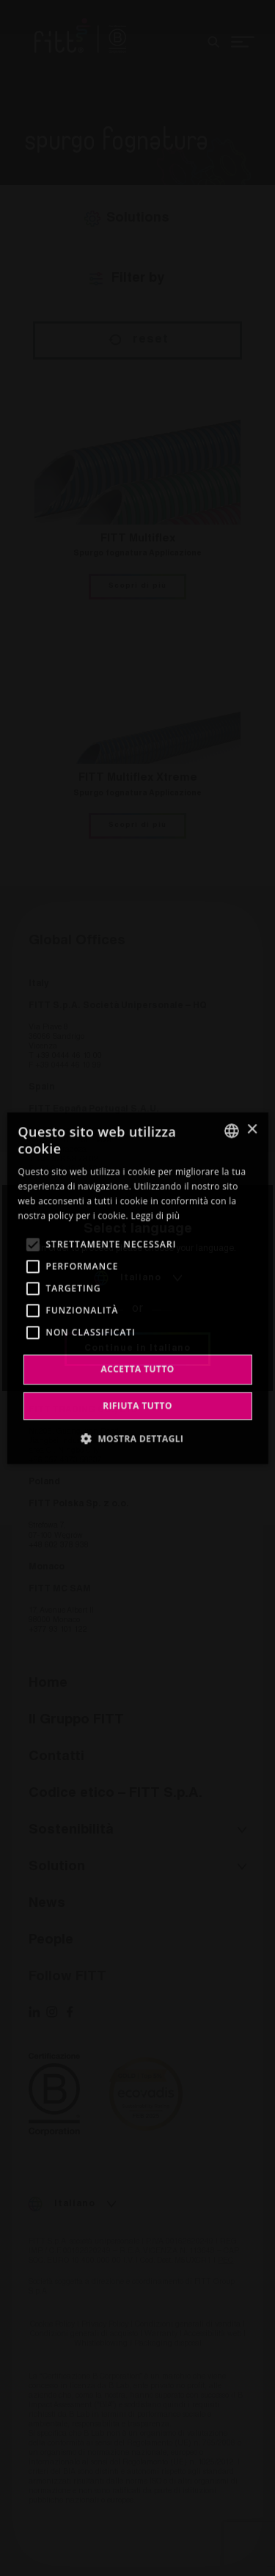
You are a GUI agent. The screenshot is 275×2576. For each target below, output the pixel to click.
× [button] (251, 1129)
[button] (138, 1438)
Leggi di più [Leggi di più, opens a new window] (155, 1215)
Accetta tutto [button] (137, 1369)
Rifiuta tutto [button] (137, 1405)
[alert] (137, 1288)
